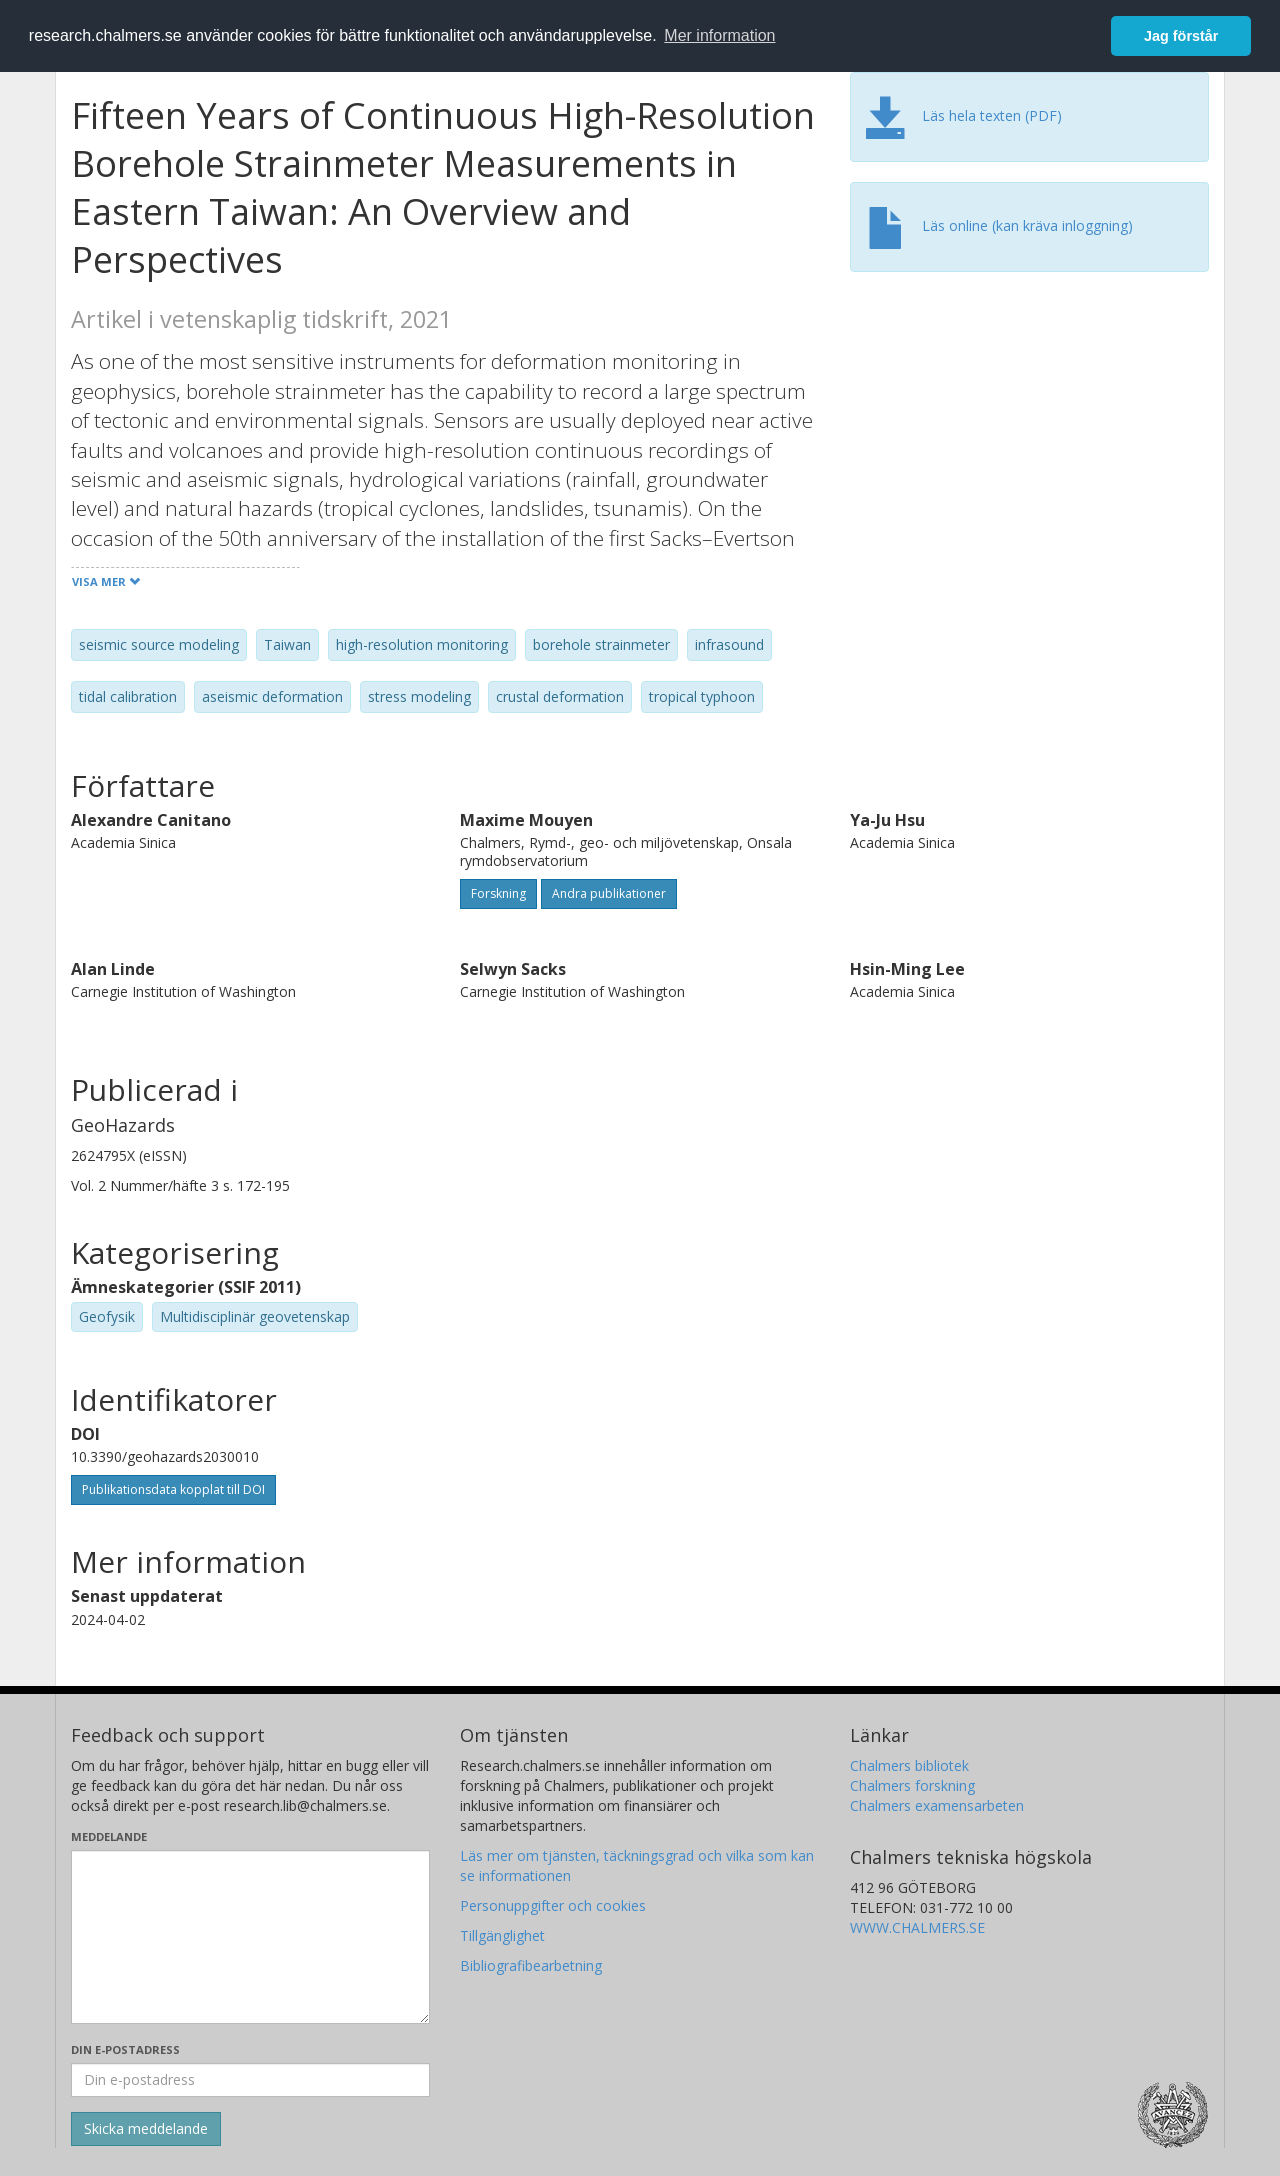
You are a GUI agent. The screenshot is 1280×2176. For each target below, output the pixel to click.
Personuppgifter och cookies (553, 1905)
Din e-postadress (125, 2049)
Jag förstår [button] (1181, 36)
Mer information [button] (719, 35)
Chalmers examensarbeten (937, 1805)
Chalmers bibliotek (909, 1765)
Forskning (498, 893)
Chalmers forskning (912, 1785)
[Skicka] (146, 2129)
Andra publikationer (609, 893)
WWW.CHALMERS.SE (917, 1927)
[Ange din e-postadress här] (250, 2080)
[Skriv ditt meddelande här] (250, 1937)
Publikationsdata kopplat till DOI (173, 1489)
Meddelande (109, 1836)
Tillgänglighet (502, 1935)
